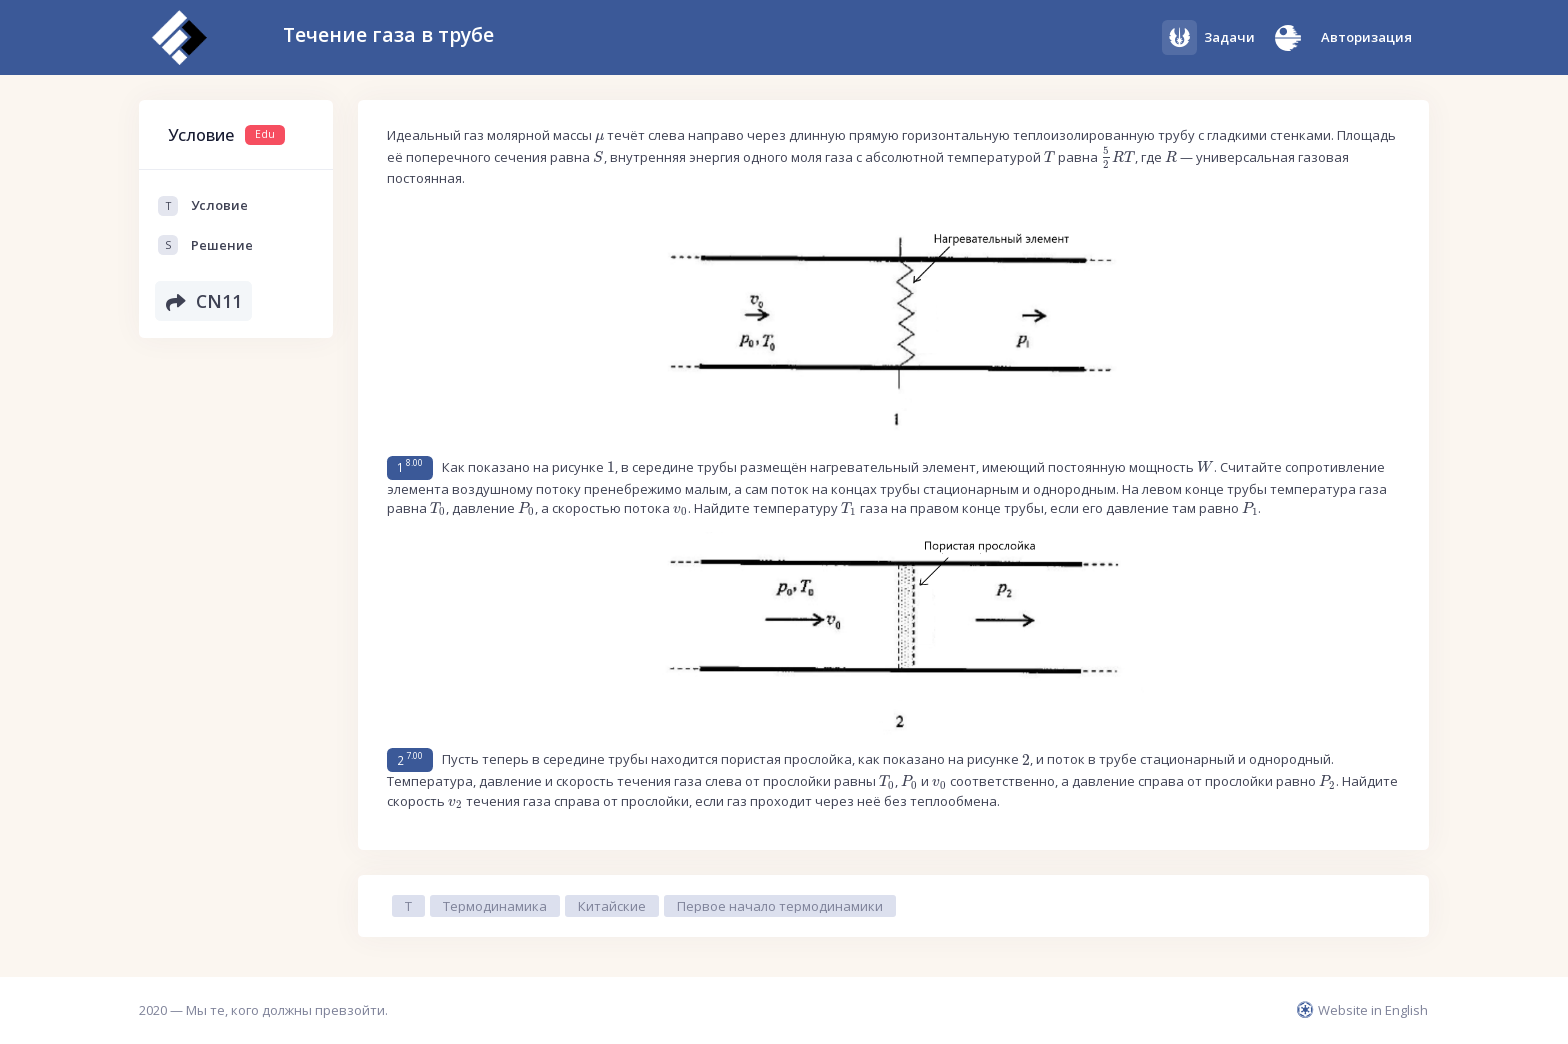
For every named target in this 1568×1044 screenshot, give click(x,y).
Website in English (1362, 1010)
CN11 (204, 301)
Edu (265, 134)
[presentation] (599, 138)
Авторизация (1366, 37)
